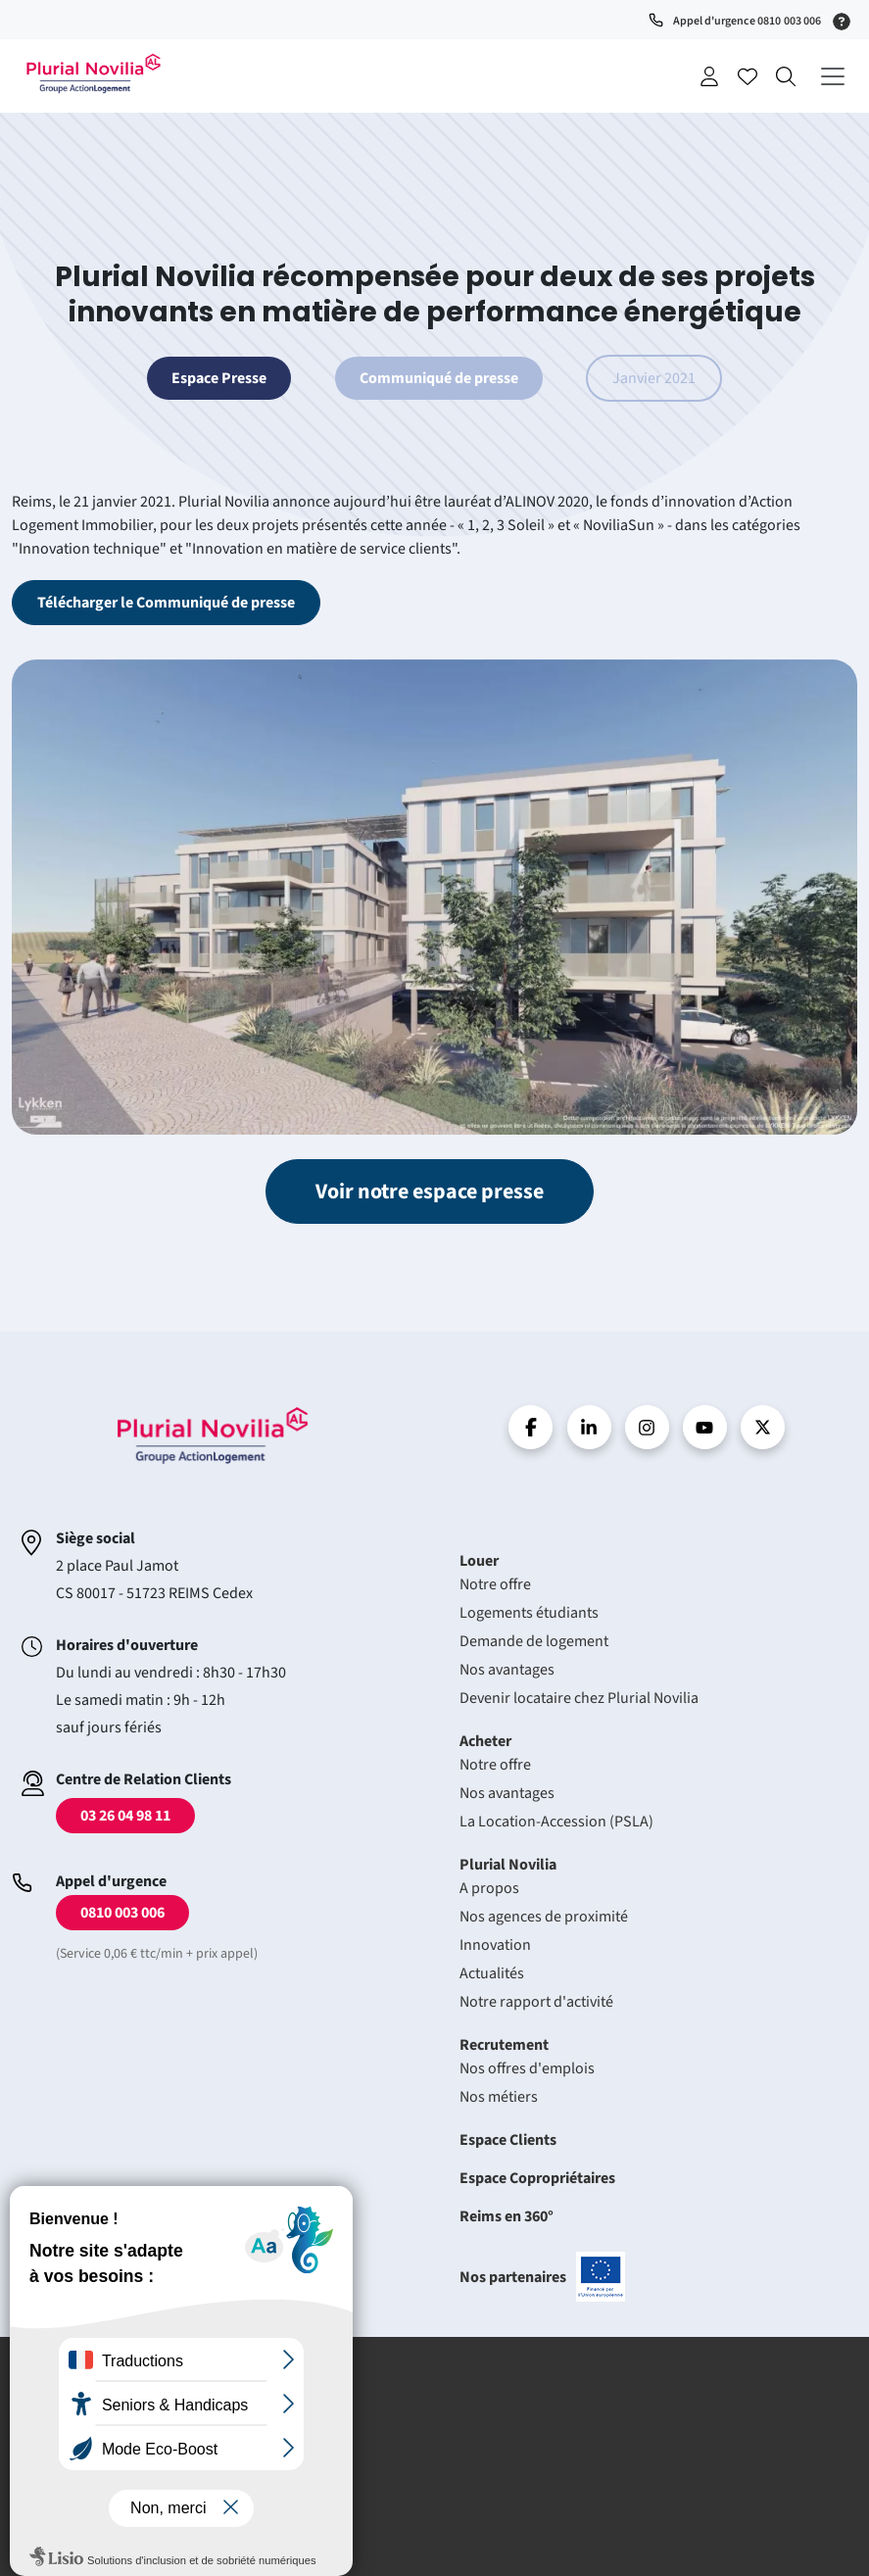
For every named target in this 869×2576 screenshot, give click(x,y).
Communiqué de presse (439, 378)
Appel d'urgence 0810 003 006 (747, 21)
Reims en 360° (506, 2216)
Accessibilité (74, 2501)
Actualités (491, 1973)
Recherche (786, 76)
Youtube (705, 1427)
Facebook (530, 1427)
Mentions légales (87, 2399)
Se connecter (709, 76)
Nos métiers (498, 2097)
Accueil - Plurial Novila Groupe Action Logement (93, 73)
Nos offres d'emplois (527, 2068)
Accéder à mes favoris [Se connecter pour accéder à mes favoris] (747, 76)
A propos (489, 1888)
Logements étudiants (529, 1613)
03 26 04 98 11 (125, 1815)
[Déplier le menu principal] (832, 76)
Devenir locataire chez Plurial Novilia (579, 1698)
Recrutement (504, 2045)
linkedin (589, 1427)
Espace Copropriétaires (537, 2178)
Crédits (57, 2424)
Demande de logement (533, 1641)
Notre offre (495, 1584)
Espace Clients (507, 2140)
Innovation (495, 1945)
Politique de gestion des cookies (132, 2475)
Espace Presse (218, 378)
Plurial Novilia (507, 1864)
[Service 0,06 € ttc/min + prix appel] (845, 19)
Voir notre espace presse (429, 1191)
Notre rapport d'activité (536, 2002)
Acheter (485, 1741)
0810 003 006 (122, 1912)
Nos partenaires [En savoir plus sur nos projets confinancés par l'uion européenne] (542, 2277)
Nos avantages (507, 1669)
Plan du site (71, 2526)
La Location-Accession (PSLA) (556, 1821)
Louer (479, 1561)
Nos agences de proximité (543, 1916)
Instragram (647, 1427)
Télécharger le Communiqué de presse (166, 602)
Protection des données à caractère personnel (174, 2450)
